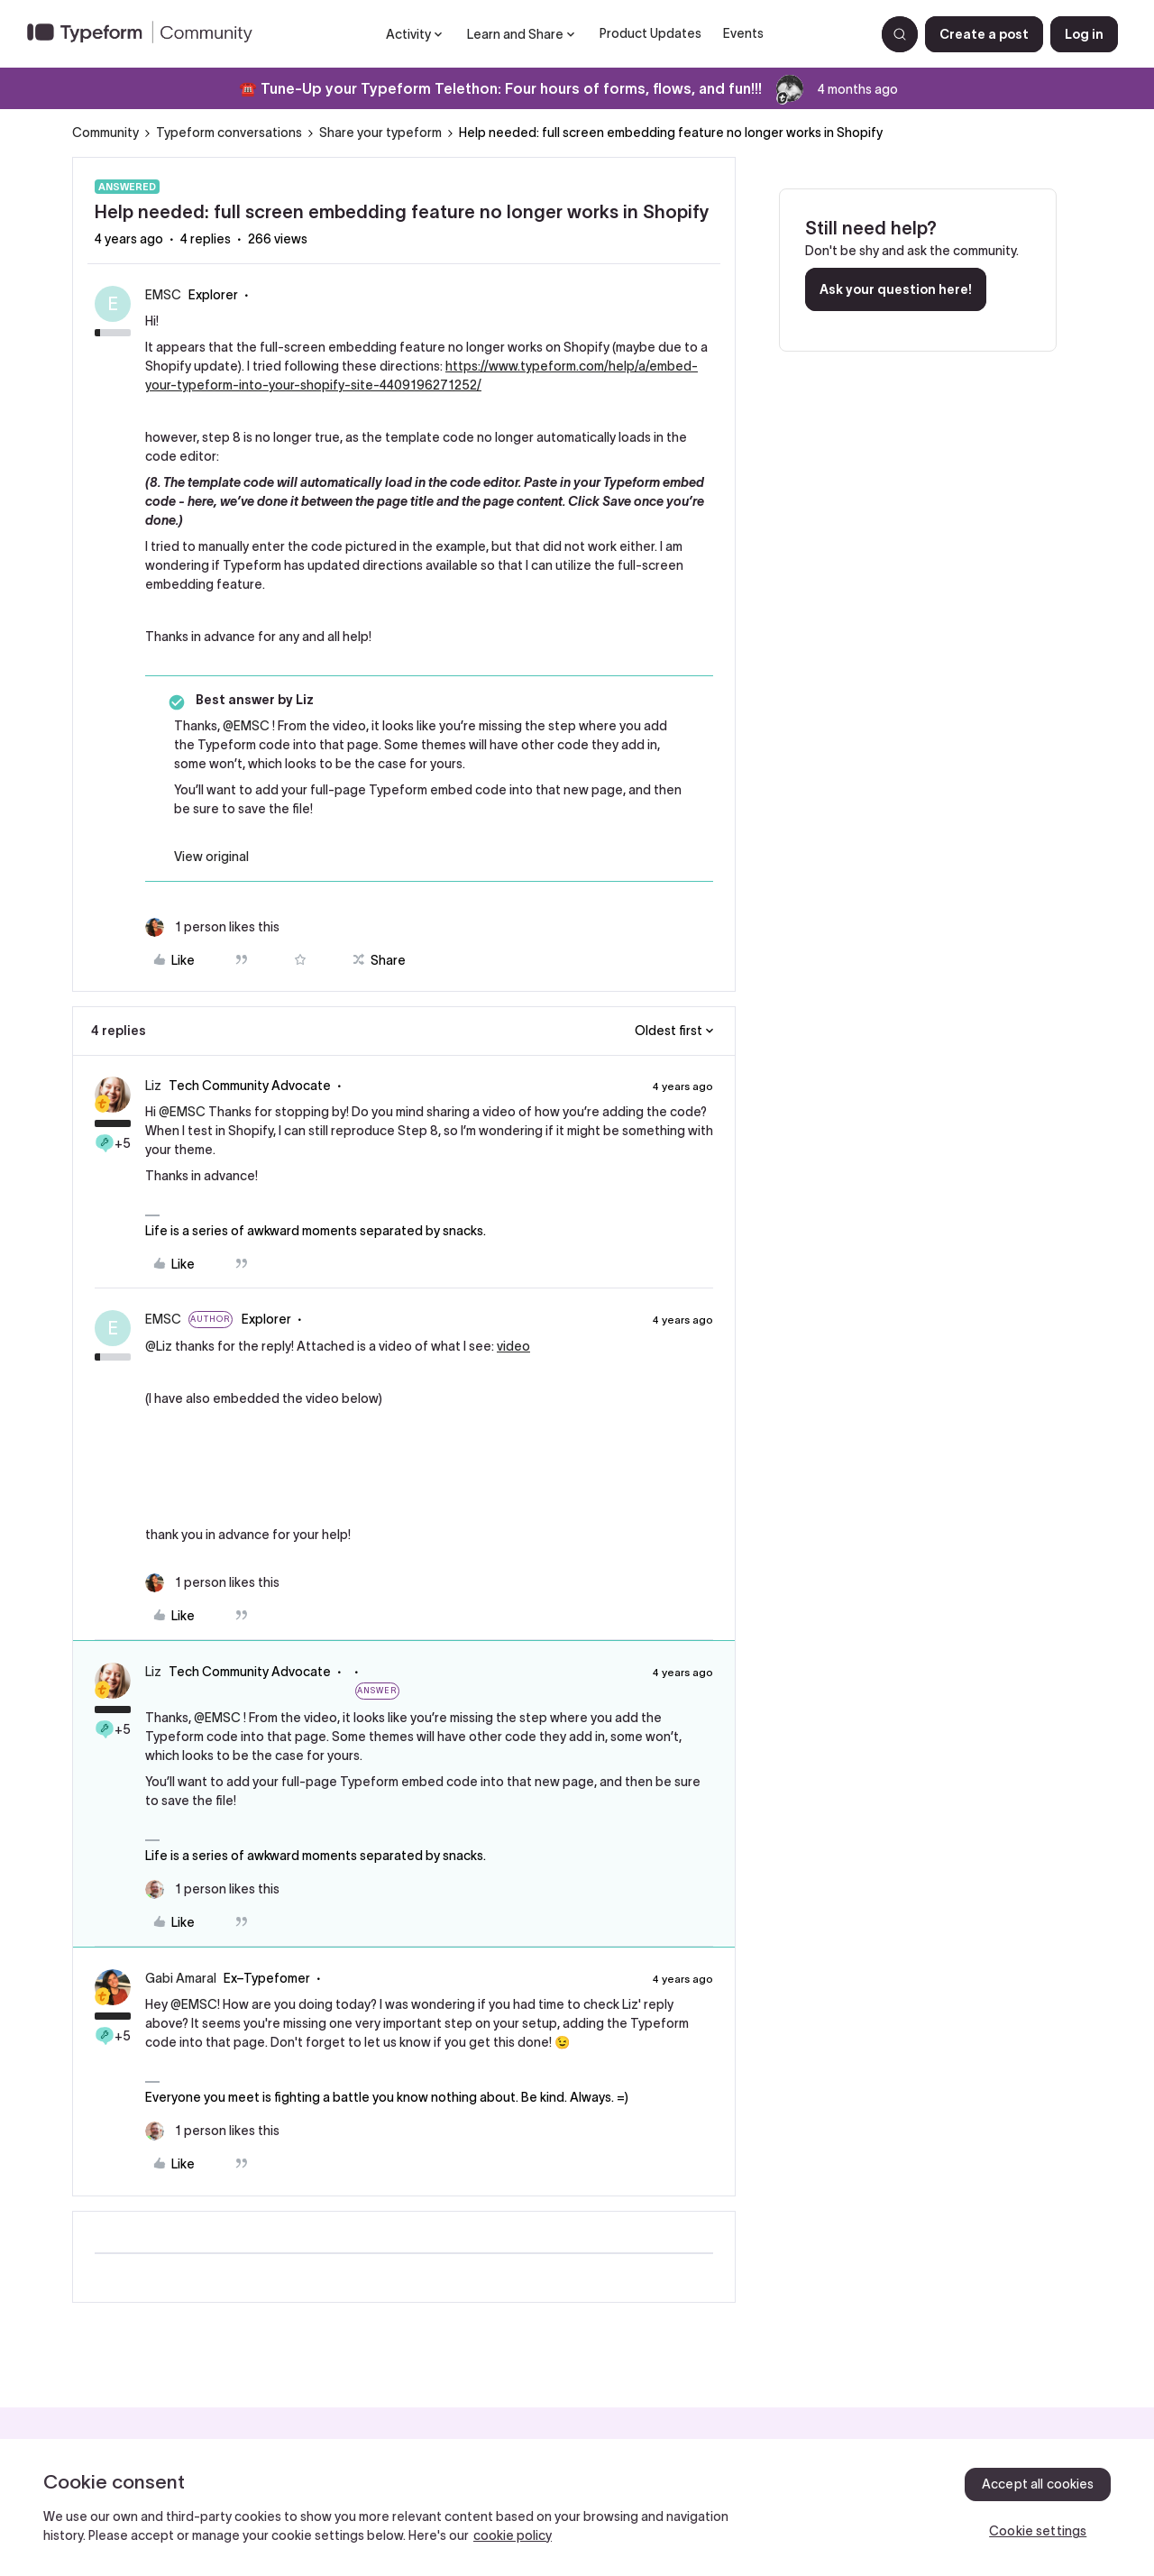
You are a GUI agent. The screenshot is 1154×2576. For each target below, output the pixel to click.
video (513, 1346)
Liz (153, 1085)
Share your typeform (380, 132)
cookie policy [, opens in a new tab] (512, 2535)
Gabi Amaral (180, 1978)
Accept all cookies (1038, 2484)
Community (105, 132)
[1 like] (212, 927)
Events (743, 33)
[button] (984, 34)
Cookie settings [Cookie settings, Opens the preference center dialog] (1037, 2531)
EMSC (163, 295)
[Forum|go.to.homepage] (147, 34)
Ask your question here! (896, 289)
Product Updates (650, 33)
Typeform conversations (229, 132)
